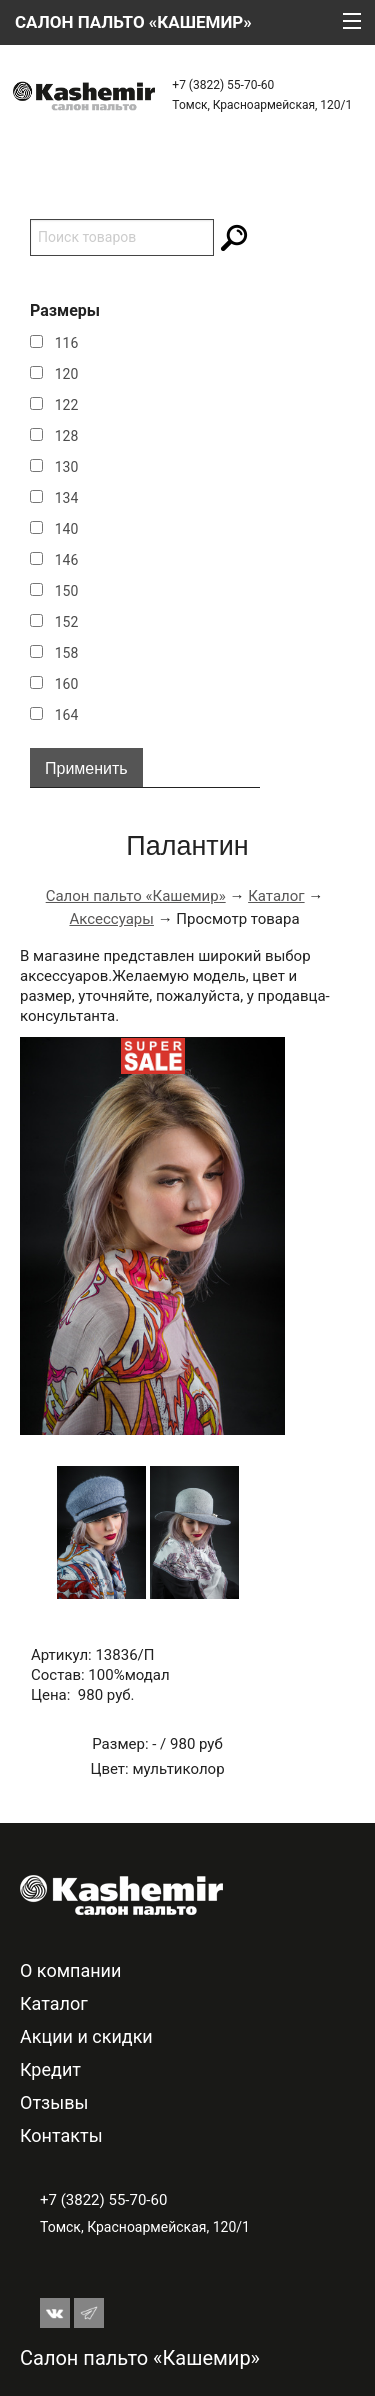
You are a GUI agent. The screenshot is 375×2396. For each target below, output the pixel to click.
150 (67, 591)
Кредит (50, 2069)
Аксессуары (111, 919)
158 (67, 653)
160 (67, 684)
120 (67, 374)
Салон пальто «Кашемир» (136, 896)
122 (67, 405)
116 (67, 343)
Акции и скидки (86, 2036)
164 (67, 715)
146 (67, 560)
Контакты (61, 2135)
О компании (70, 1970)
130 (67, 467)
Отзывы (54, 2102)
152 (67, 622)
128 (67, 436)
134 (67, 498)
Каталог (276, 896)
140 (67, 529)
